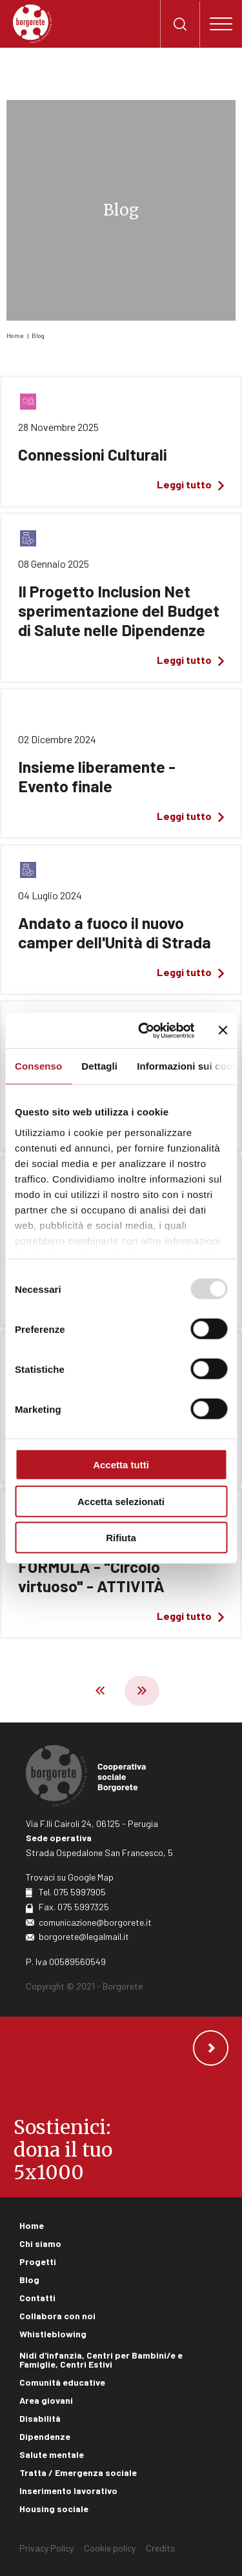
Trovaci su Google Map (70, 1877)
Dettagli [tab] (99, 1066)
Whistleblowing (52, 2333)
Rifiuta (121, 1537)
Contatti (37, 2297)
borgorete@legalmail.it (84, 1936)
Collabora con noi (57, 2315)
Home (14, 335)
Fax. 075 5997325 (74, 1906)
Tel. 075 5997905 (72, 1891)
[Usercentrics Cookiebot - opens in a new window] (144, 1030)
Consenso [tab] (38, 1066)
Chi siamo (40, 2243)
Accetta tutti (121, 1464)
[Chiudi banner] (222, 1030)
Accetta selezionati (121, 1500)
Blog (38, 335)
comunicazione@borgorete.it (95, 1922)
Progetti (37, 2261)
